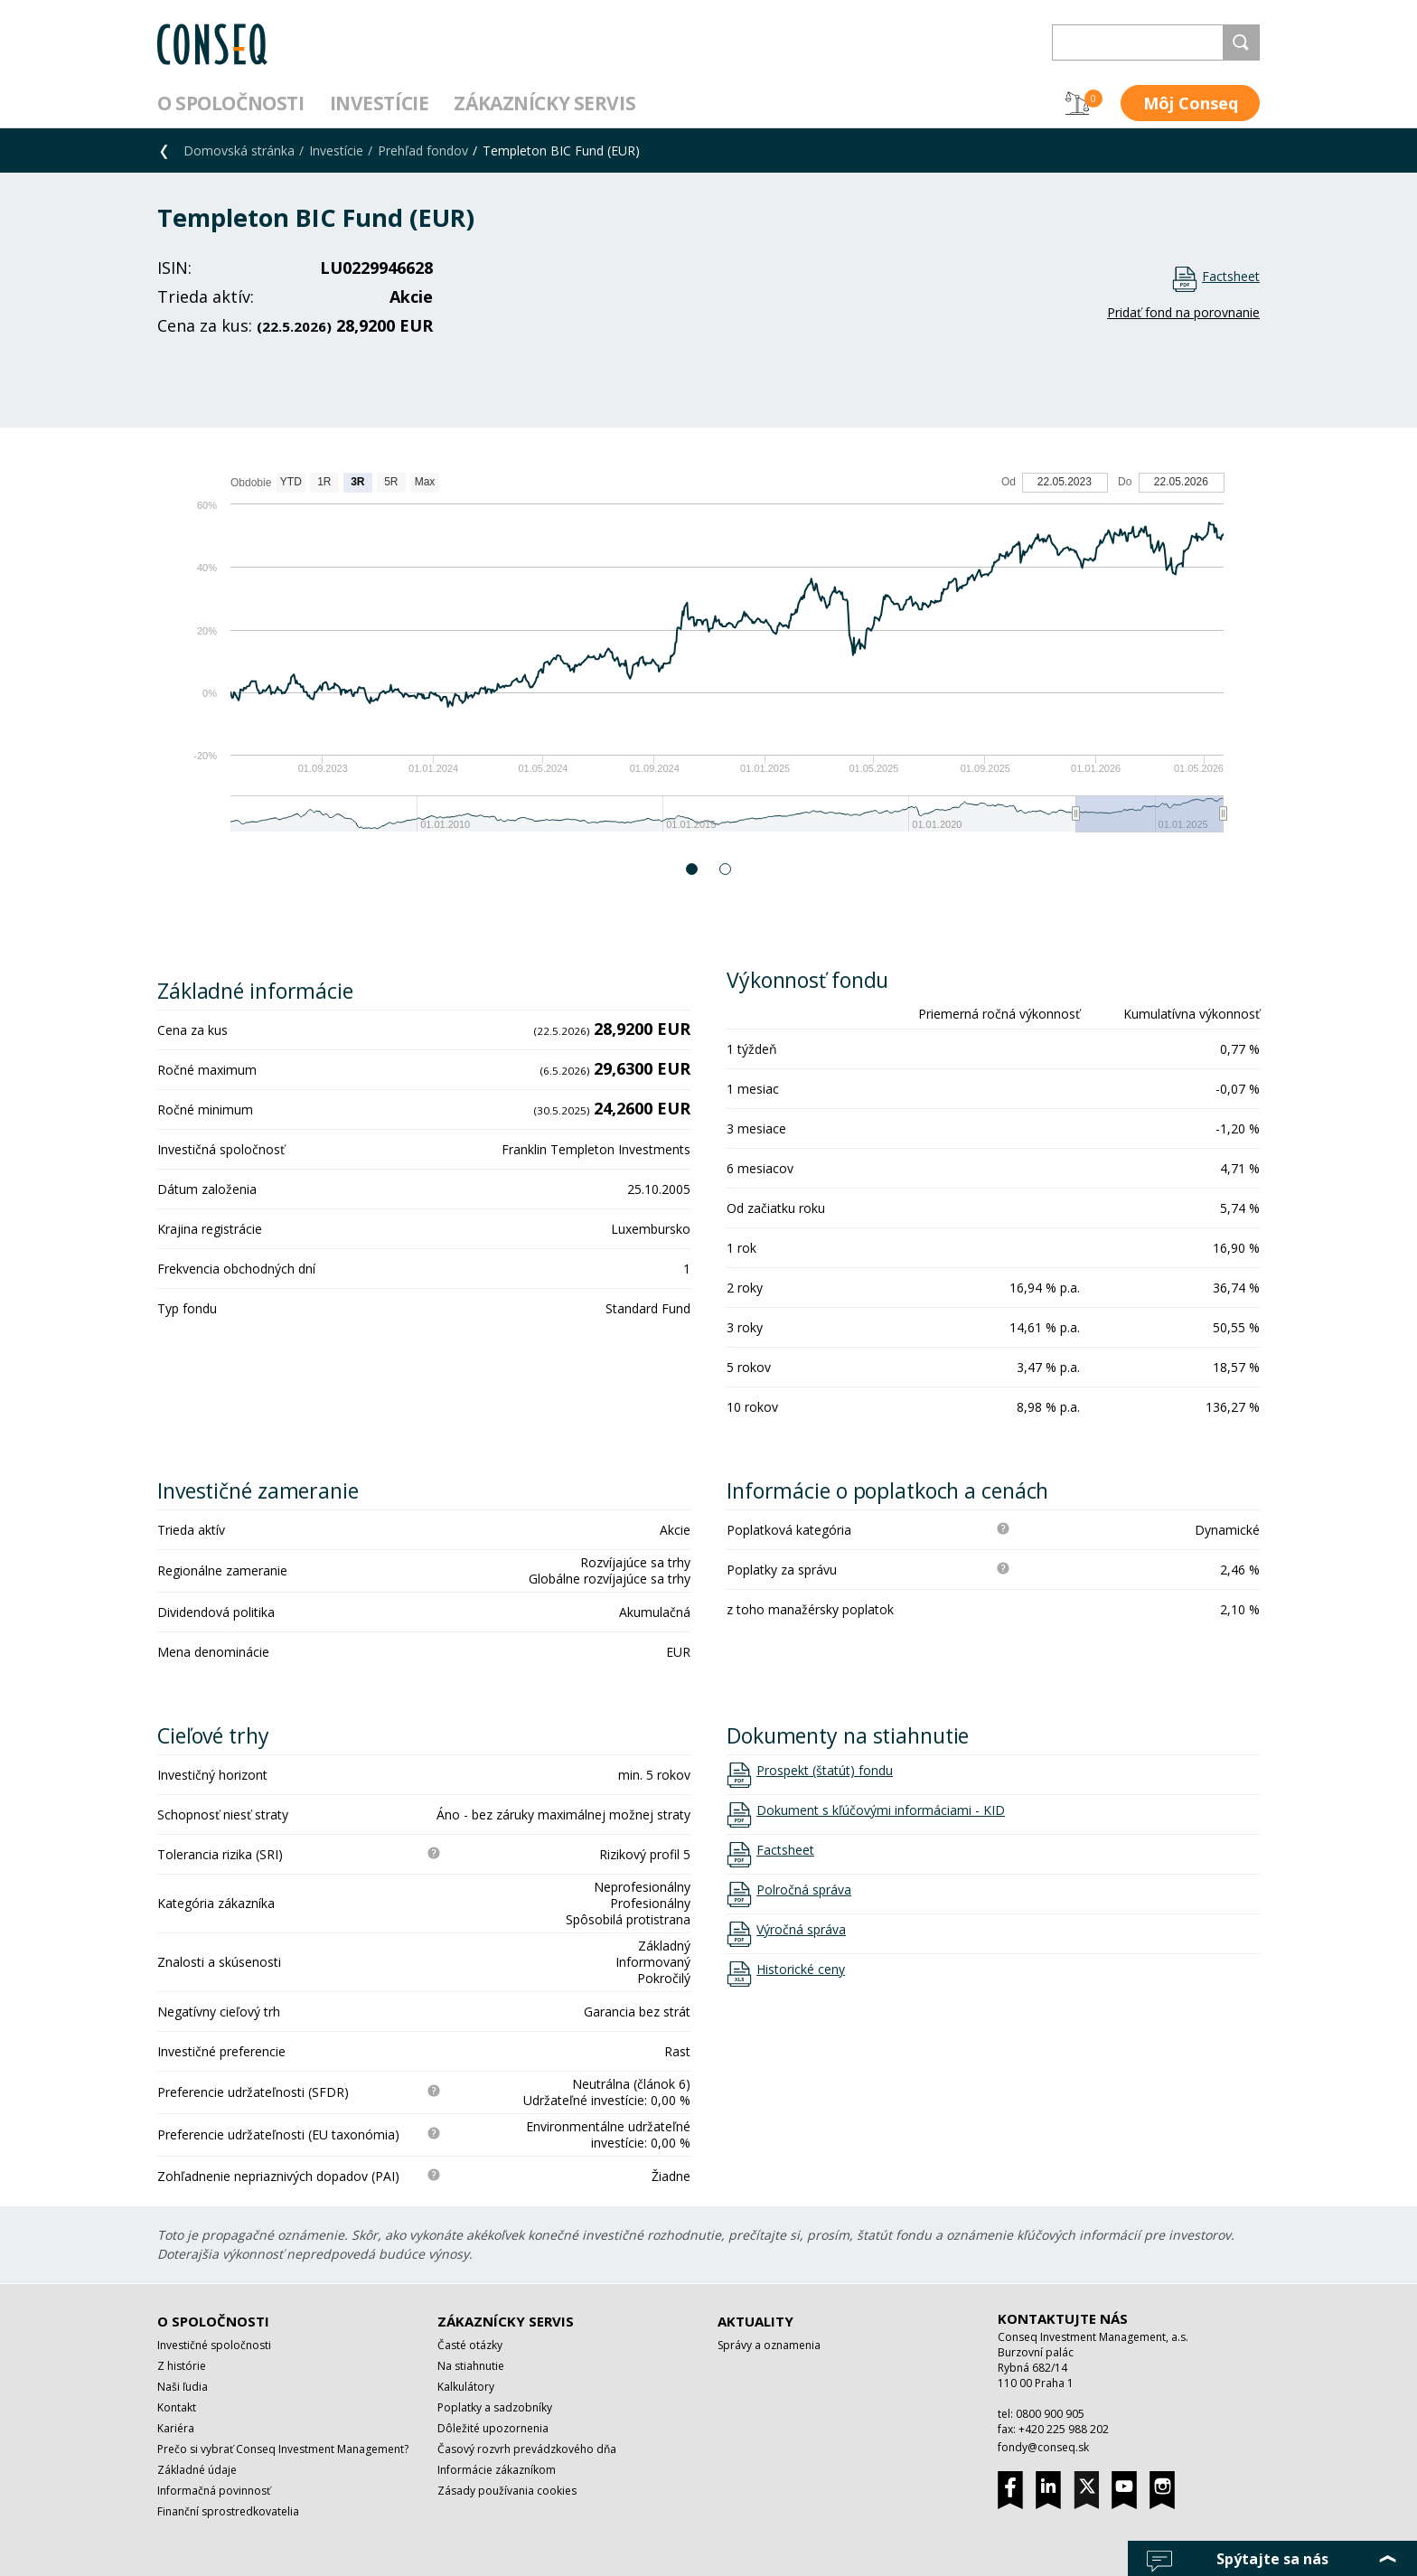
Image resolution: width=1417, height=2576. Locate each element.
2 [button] (726, 869)
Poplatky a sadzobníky (494, 2407)
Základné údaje (197, 2469)
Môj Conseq (1190, 103)
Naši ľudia (182, 2386)
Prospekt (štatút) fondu (824, 1771)
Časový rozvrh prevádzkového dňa (526, 2449)
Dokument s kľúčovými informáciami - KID (880, 1810)
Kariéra (175, 2428)
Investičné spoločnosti (214, 2345)
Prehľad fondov (423, 150)
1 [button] (692, 869)
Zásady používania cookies (507, 2490)
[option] (708, 661)
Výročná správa (801, 1930)
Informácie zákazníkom (496, 2469)
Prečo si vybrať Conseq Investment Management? (282, 2449)
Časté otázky (469, 2345)
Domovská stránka (239, 150)
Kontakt (176, 2407)
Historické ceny (800, 1969)
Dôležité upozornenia (493, 2428)
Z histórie (181, 2366)
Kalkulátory (465, 2386)
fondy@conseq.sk (1043, 2447)
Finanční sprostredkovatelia (228, 2511)
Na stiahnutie (470, 2366)
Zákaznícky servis (544, 103)
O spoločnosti (231, 103)
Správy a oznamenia (769, 2345)
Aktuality (755, 2321)
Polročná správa (803, 1890)
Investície (379, 103)
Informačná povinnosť (213, 2490)
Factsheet (1231, 276)
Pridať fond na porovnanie (1183, 312)
